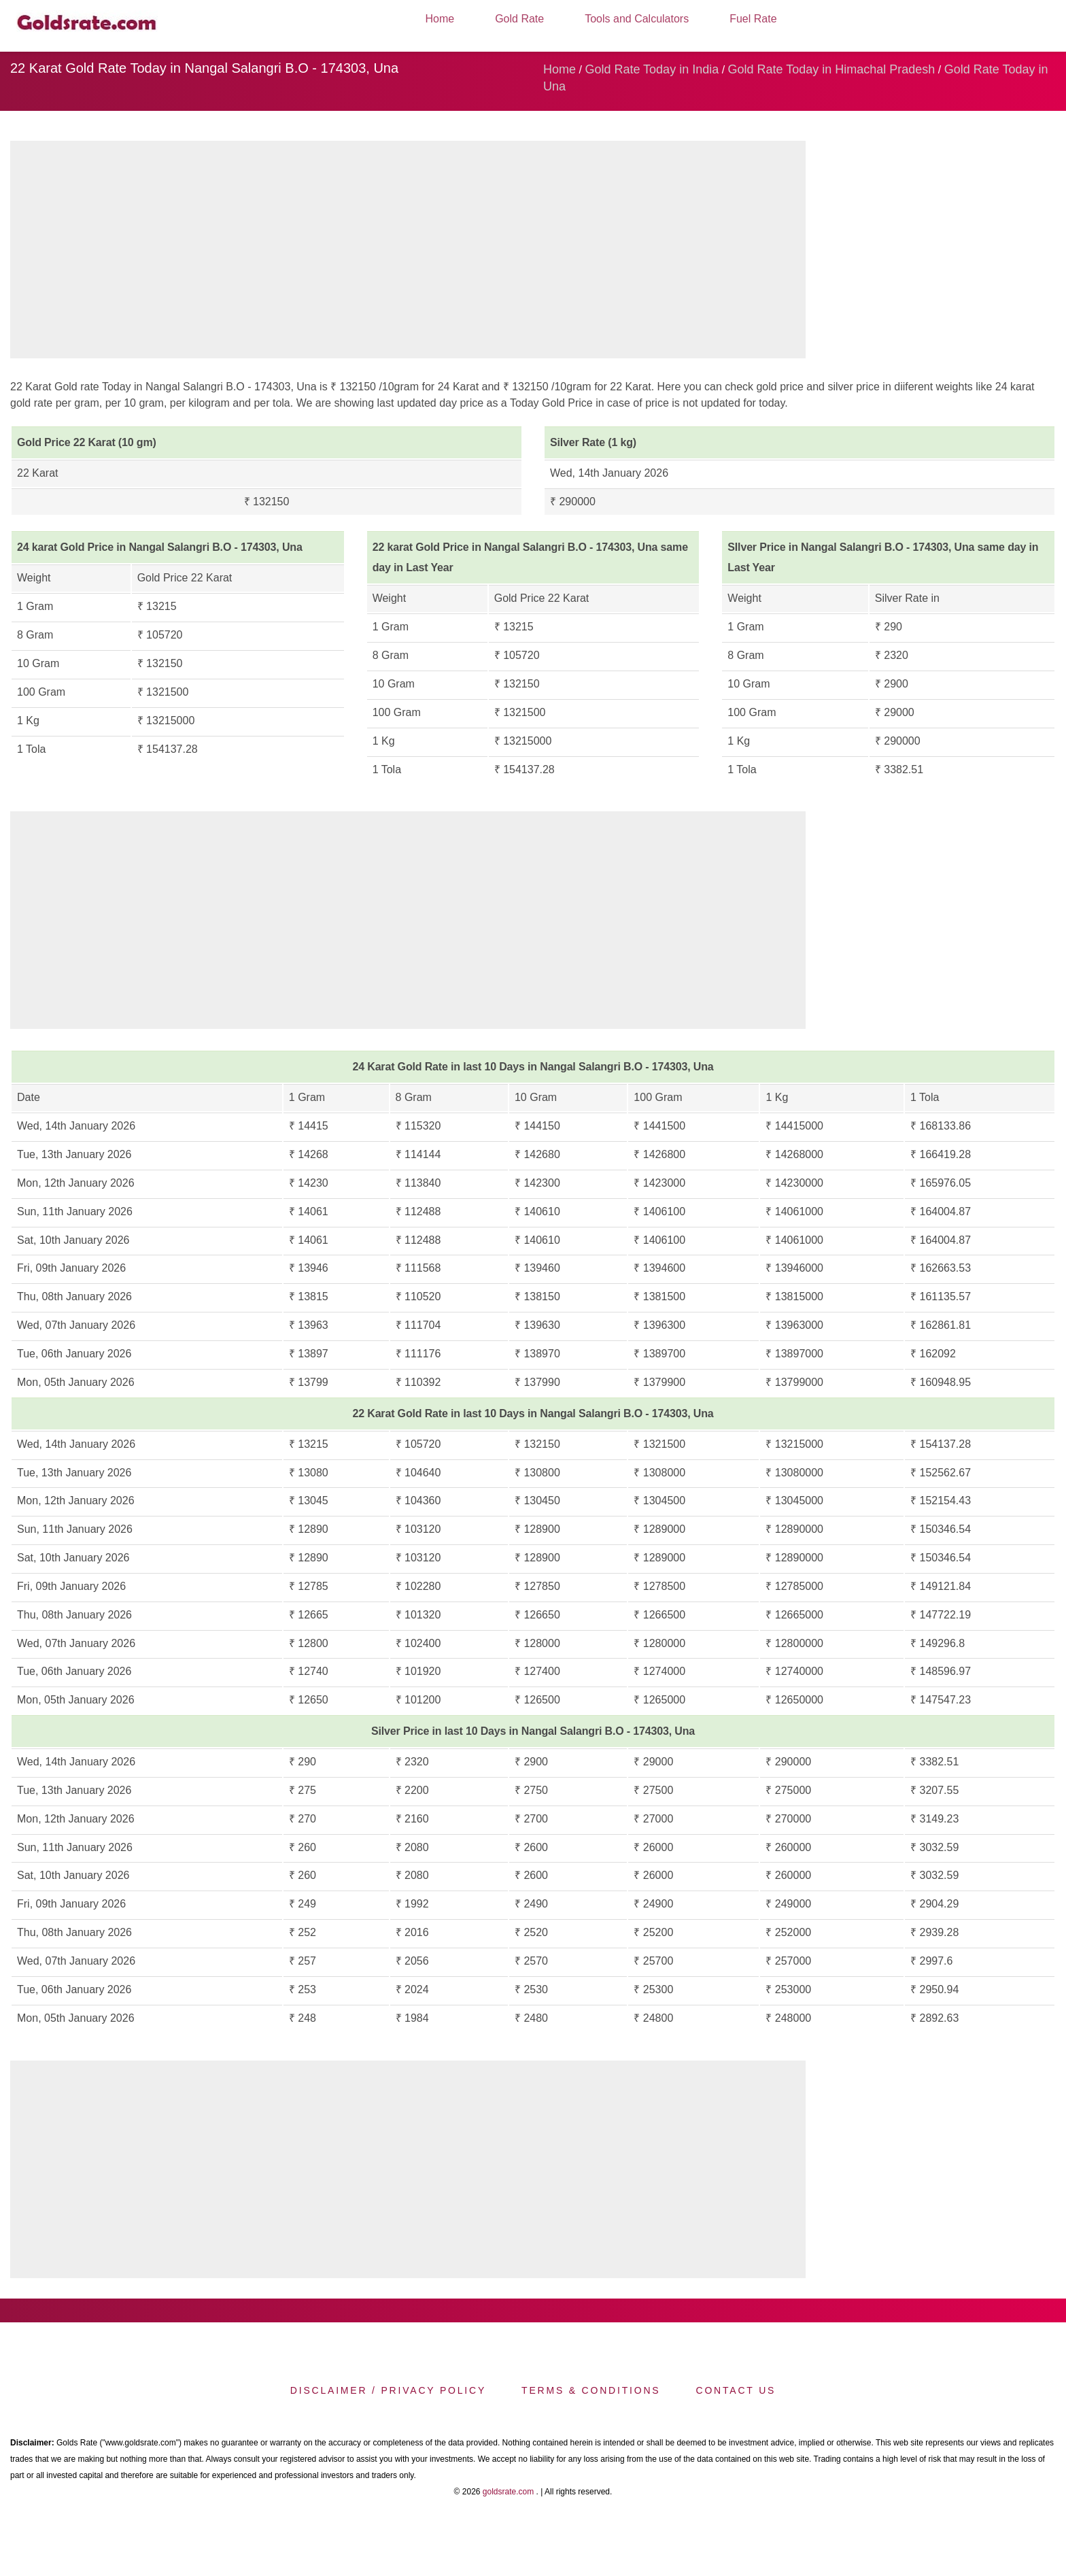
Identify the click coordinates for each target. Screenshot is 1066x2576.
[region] (408, 253)
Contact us (735, 2390)
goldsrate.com (508, 2491)
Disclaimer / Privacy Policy (388, 2390)
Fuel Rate (752, 18)
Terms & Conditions (590, 2390)
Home (439, 18)
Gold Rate (519, 18)
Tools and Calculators (637, 18)
